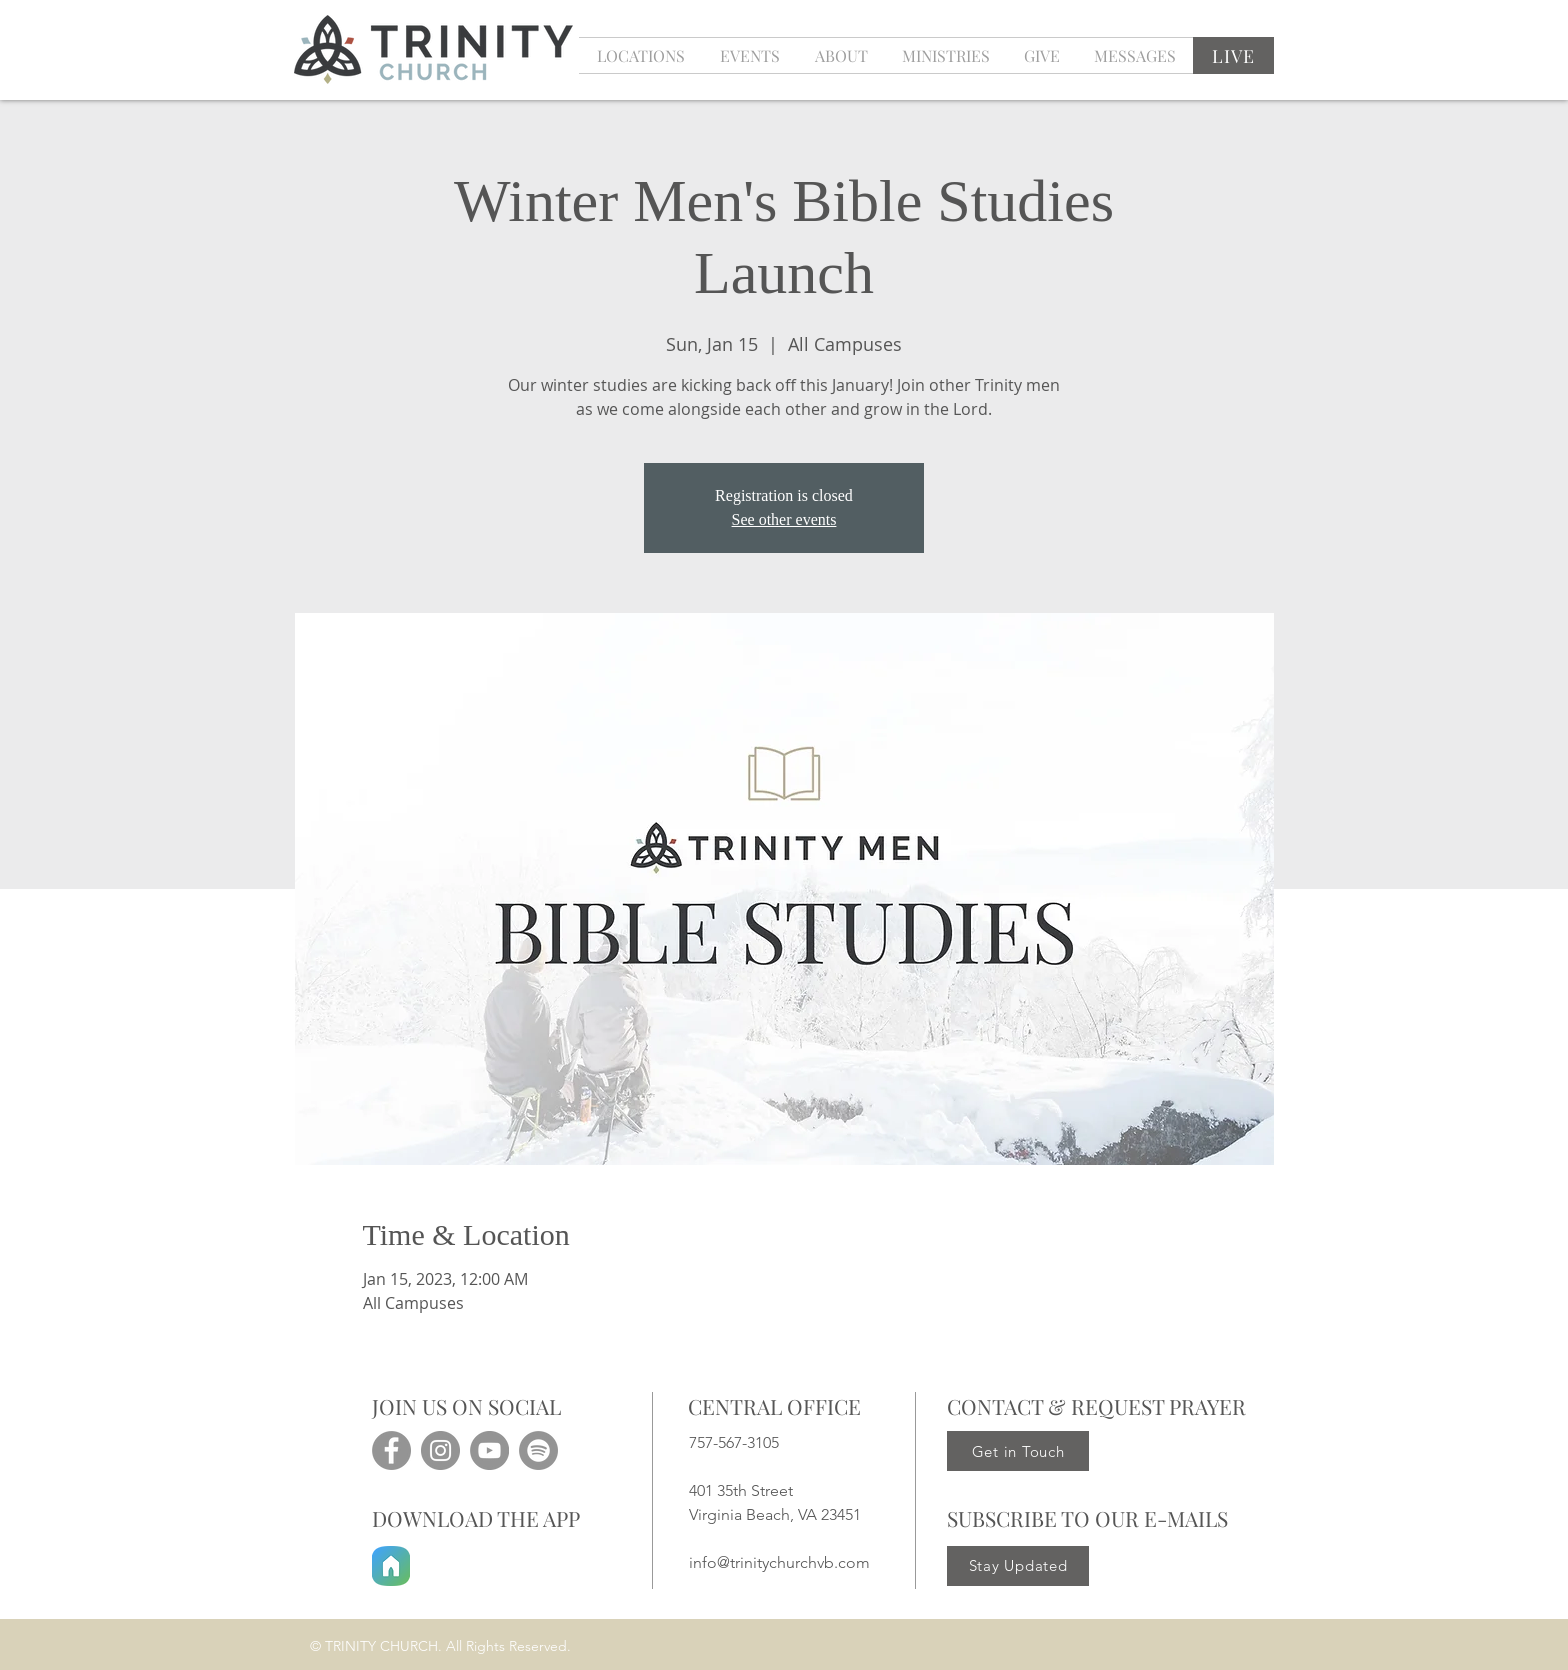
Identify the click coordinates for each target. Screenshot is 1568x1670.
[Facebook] (391, 1450)
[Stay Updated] (1018, 1566)
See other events (784, 519)
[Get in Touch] (1018, 1451)
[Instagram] (440, 1450)
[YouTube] (489, 1450)
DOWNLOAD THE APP (476, 1518)
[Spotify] (538, 1450)
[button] (749, 55)
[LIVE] (1233, 55)
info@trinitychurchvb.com (779, 1562)
